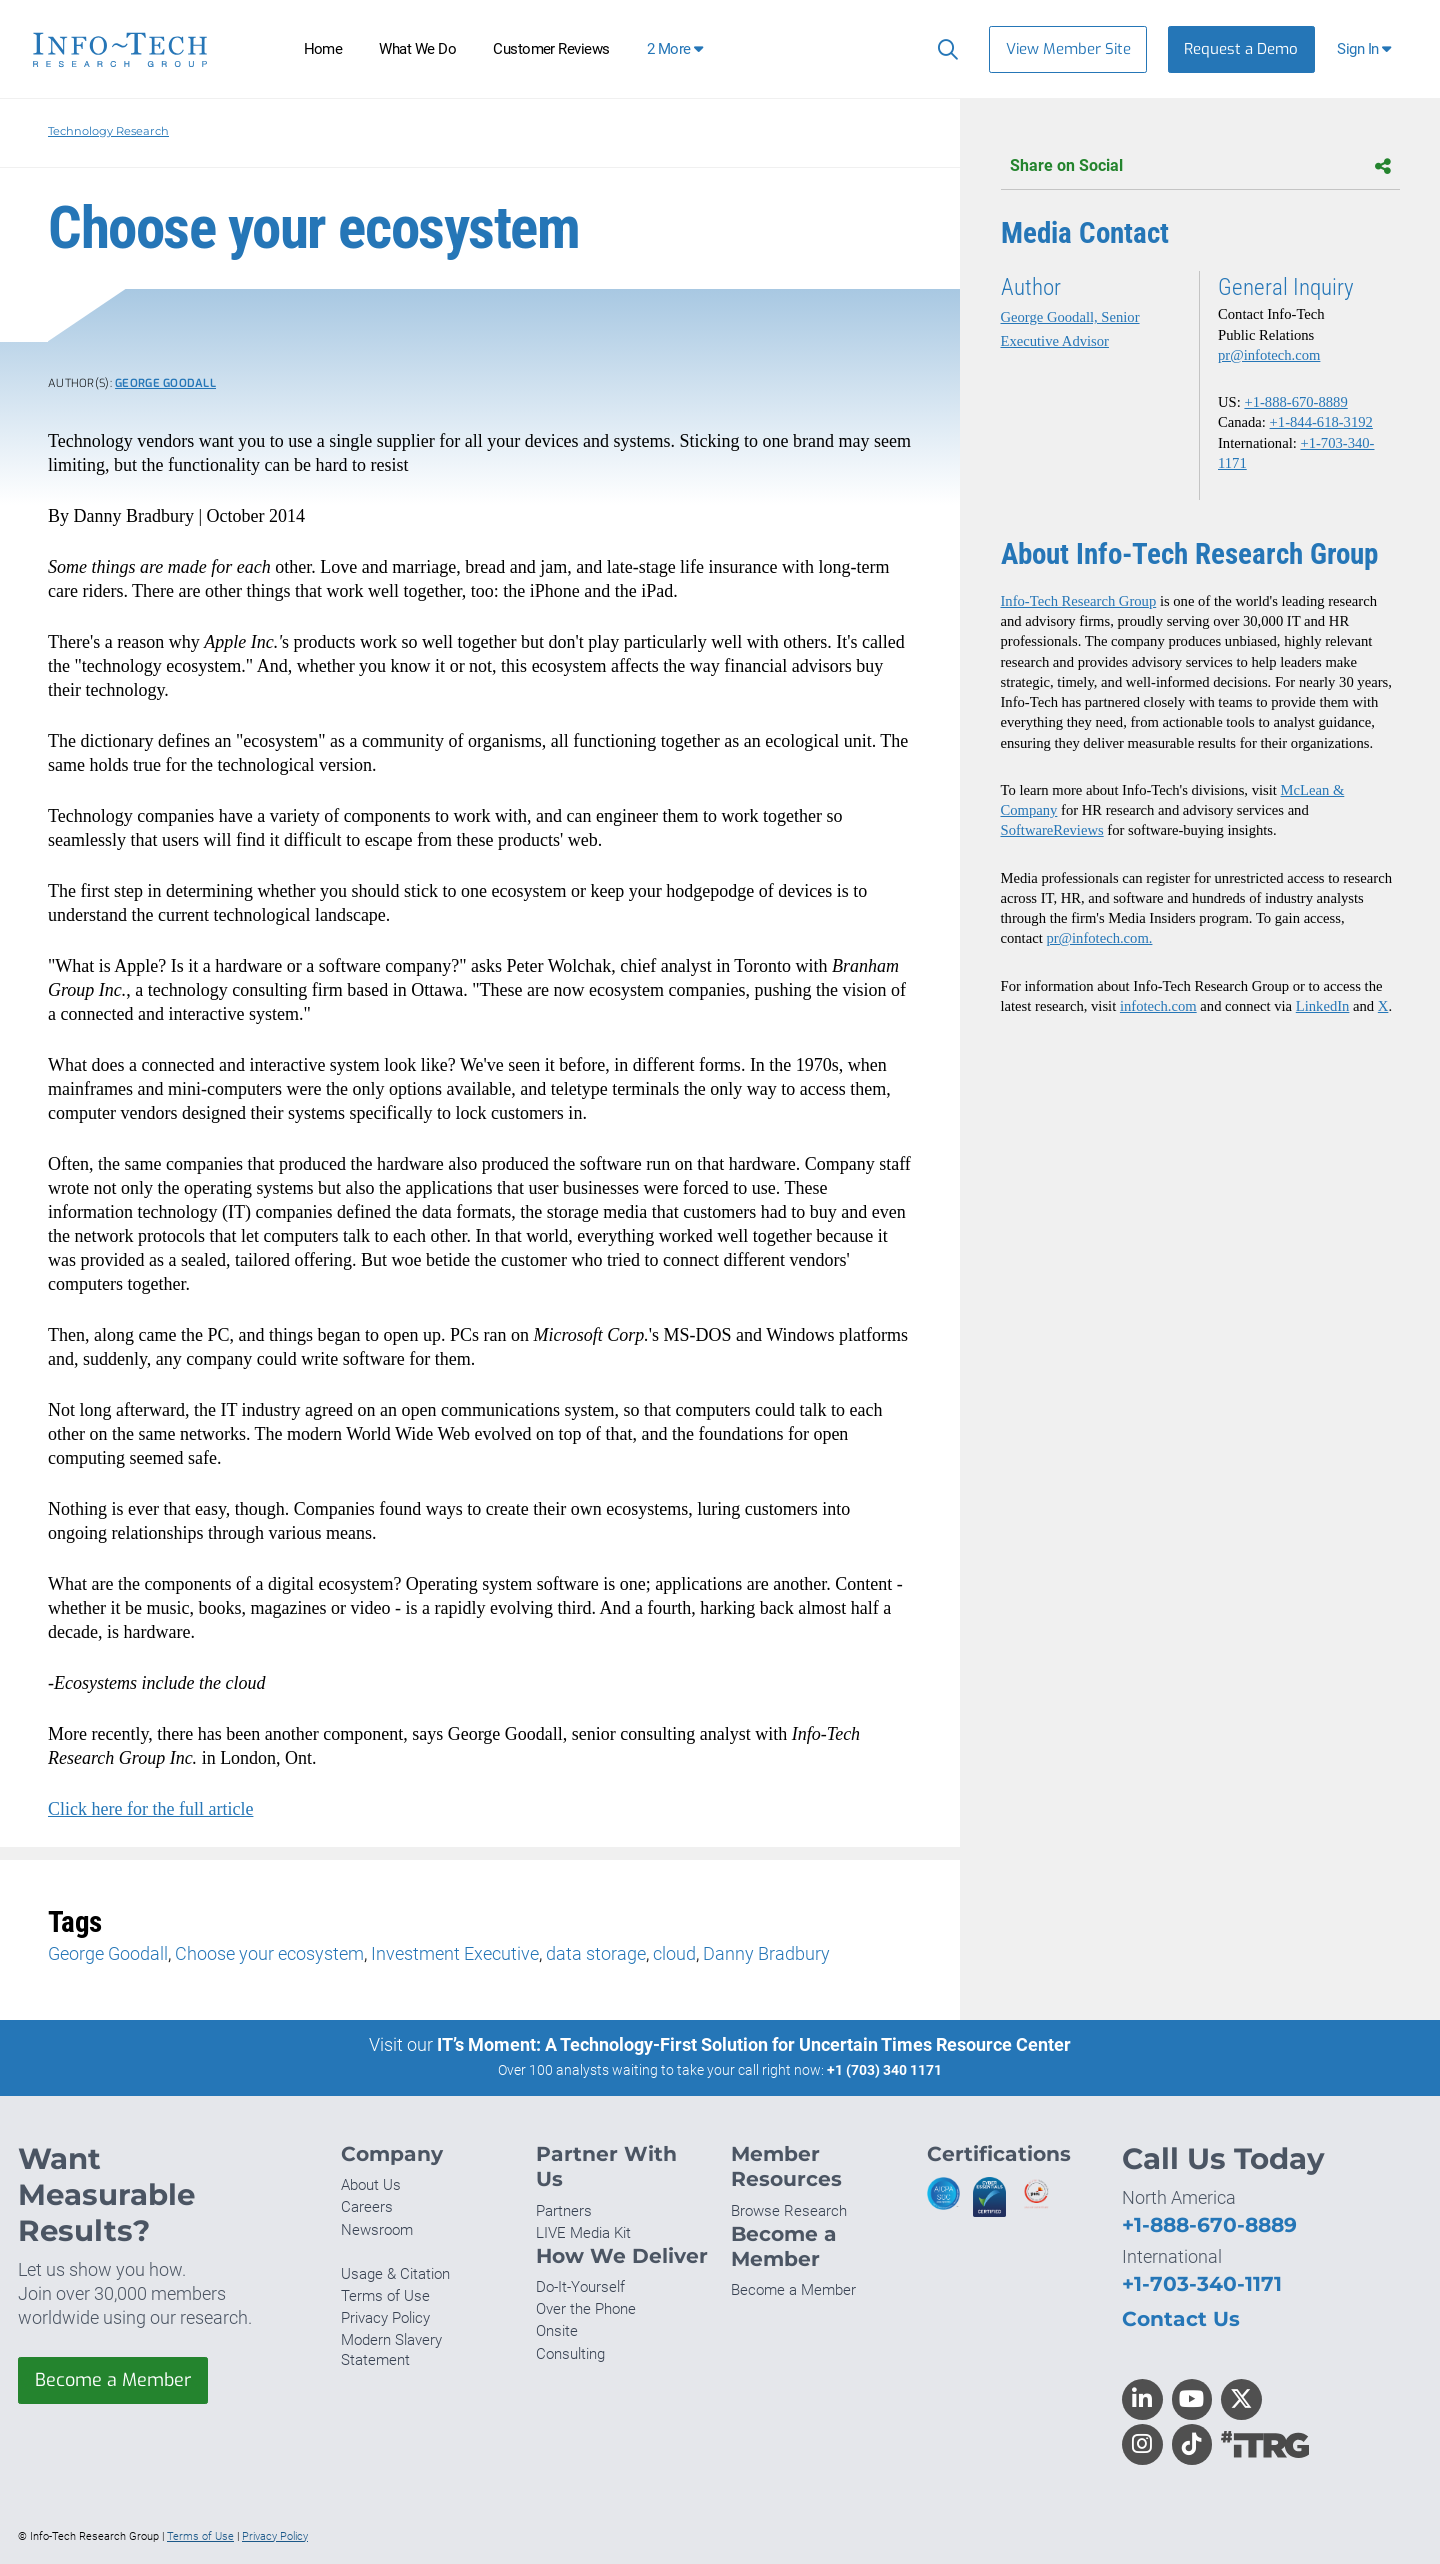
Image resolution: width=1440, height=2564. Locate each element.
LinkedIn (1323, 1006)
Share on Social (1200, 166)
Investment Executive (455, 1953)
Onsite (557, 2331)
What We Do (417, 49)
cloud (674, 1953)
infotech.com (1158, 1006)
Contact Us (1181, 2318)
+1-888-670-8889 (1295, 402)
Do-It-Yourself (580, 2287)
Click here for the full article (150, 1809)
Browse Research (789, 2211)
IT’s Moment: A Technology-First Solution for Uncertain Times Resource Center (754, 2044)
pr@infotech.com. (1099, 938)
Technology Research (108, 131)
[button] (1366, 49)
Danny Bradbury (766, 1953)
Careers (367, 2207)
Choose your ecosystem (269, 1953)
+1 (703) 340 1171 (884, 2070)
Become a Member (113, 2380)
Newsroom (377, 2230)
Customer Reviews (551, 49)
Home (323, 49)
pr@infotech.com (1269, 355)
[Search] (943, 49)
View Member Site (1068, 49)
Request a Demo (1241, 49)
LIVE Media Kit (583, 2233)
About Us (371, 2185)
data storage (596, 1953)
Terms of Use (385, 2296)
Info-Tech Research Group (1079, 601)
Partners (564, 2211)
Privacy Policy (385, 2318)
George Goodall (165, 383)
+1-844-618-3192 (1321, 422)
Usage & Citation (395, 2274)
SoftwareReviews (1052, 830)
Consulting (570, 2354)
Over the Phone (586, 2309)
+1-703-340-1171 (1202, 2283)
